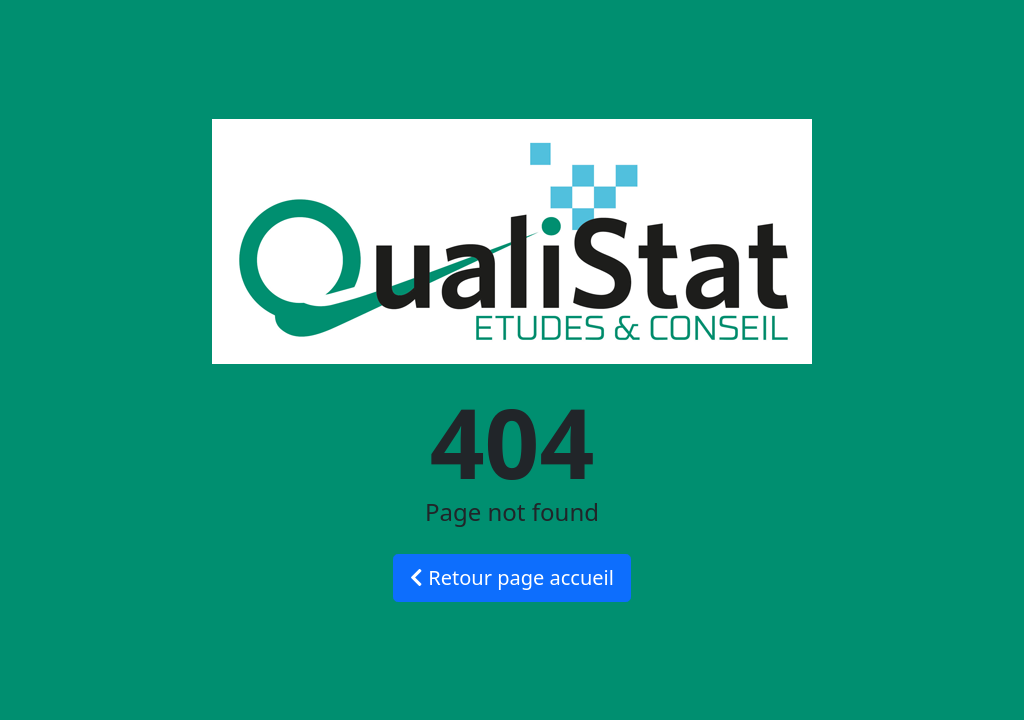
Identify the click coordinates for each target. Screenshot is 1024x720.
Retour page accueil (512, 577)
